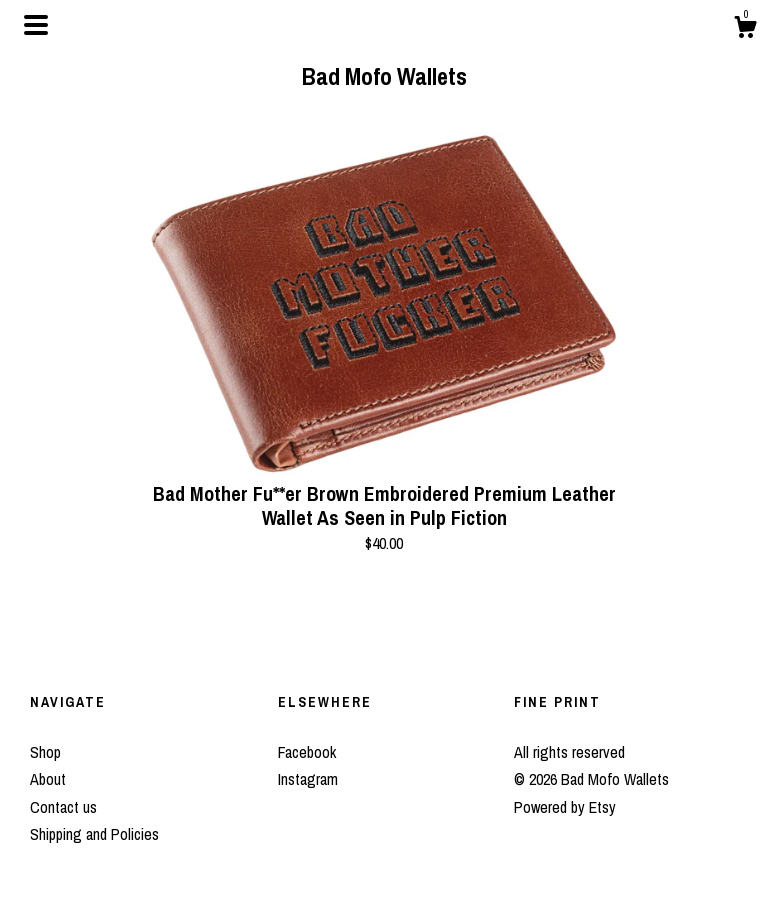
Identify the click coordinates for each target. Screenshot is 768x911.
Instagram (308, 779)
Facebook (307, 752)
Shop (45, 752)
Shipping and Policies (94, 834)
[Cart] (745, 30)
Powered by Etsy (565, 807)
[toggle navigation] (36, 25)
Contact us (63, 807)
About (48, 779)
